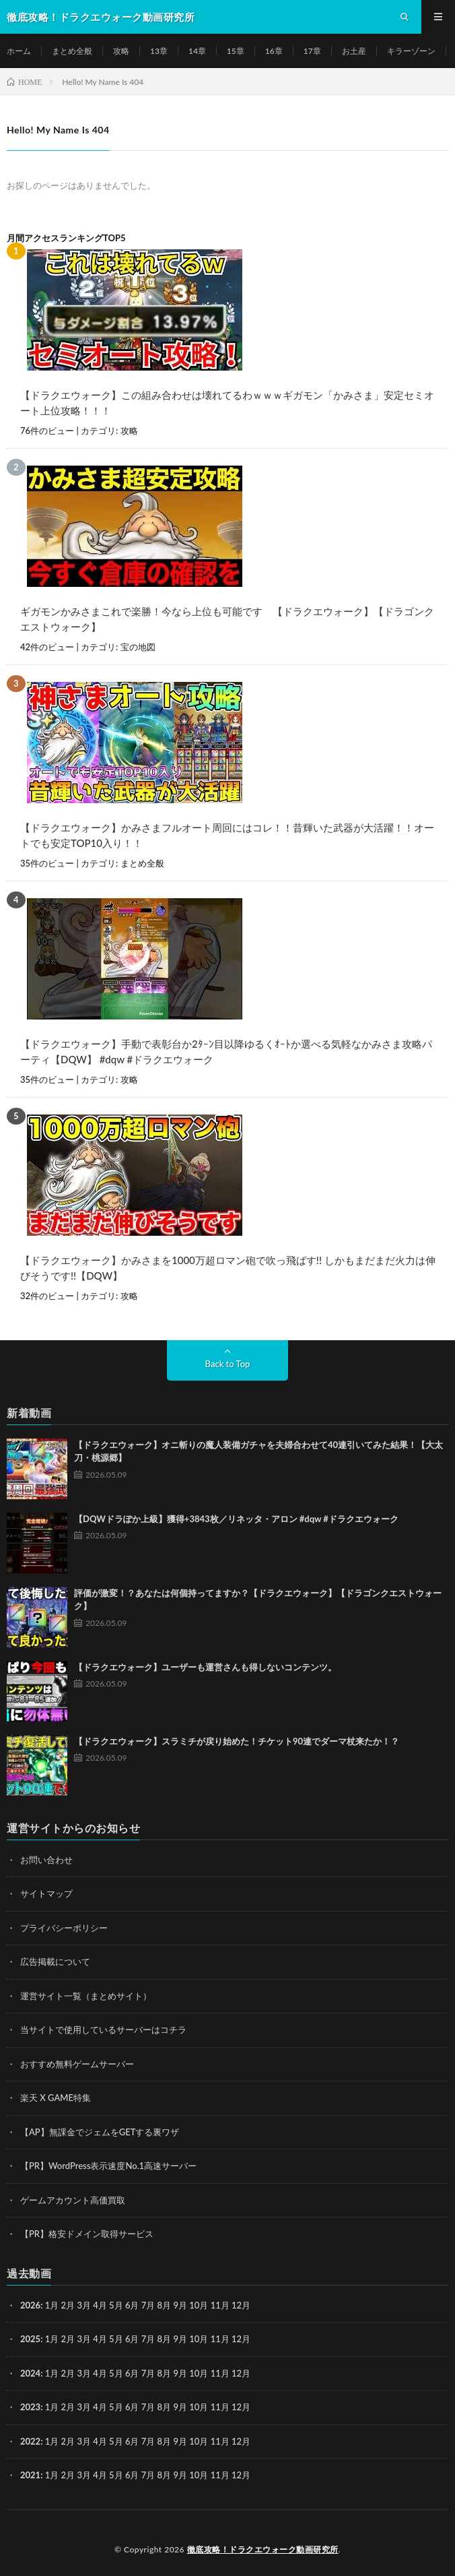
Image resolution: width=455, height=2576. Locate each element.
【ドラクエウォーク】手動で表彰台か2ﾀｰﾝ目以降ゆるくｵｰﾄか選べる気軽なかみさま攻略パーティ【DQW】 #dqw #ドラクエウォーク (226, 1051)
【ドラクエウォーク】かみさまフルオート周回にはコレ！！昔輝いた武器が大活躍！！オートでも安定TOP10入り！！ (227, 835)
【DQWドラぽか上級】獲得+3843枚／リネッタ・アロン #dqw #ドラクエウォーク (236, 1518)
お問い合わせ (46, 1859)
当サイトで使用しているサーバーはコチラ (103, 2029)
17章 (312, 51)
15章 (235, 51)
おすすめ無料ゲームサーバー (77, 2064)
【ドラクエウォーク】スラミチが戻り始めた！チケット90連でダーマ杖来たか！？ (236, 1741)
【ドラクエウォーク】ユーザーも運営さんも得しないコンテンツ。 (205, 1667)
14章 (197, 51)
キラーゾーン (411, 51)
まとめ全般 (72, 51)
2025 (30, 2338)
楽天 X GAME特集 (55, 2097)
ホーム (19, 51)
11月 (220, 2338)
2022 (30, 2441)
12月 (241, 2338)
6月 (132, 2338)
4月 (100, 2305)
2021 (30, 2475)
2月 (68, 2305)
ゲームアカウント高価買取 (72, 2200)
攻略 (121, 51)
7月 (148, 2338)
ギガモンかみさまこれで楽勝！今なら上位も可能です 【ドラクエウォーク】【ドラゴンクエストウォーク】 (227, 619)
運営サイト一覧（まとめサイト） (85, 1995)
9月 (180, 2338)
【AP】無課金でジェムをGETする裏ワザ (99, 2132)
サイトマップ (46, 1893)
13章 (159, 51)
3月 (84, 2305)
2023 (30, 2406)
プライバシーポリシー (64, 1927)
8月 (165, 2338)
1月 (52, 2305)
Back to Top (227, 1363)
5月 (116, 2305)
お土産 (354, 51)
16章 (274, 51)
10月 (198, 2338)
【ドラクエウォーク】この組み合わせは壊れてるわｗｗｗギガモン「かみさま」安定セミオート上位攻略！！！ (227, 402)
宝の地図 (137, 646)
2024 (30, 2373)
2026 (30, 2305)
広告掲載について (55, 1961)
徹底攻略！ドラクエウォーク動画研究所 (263, 2549)
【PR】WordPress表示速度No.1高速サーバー (108, 2165)
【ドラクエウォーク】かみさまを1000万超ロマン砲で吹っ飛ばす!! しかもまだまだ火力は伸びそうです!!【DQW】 (227, 1268)
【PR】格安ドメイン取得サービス (86, 2233)
